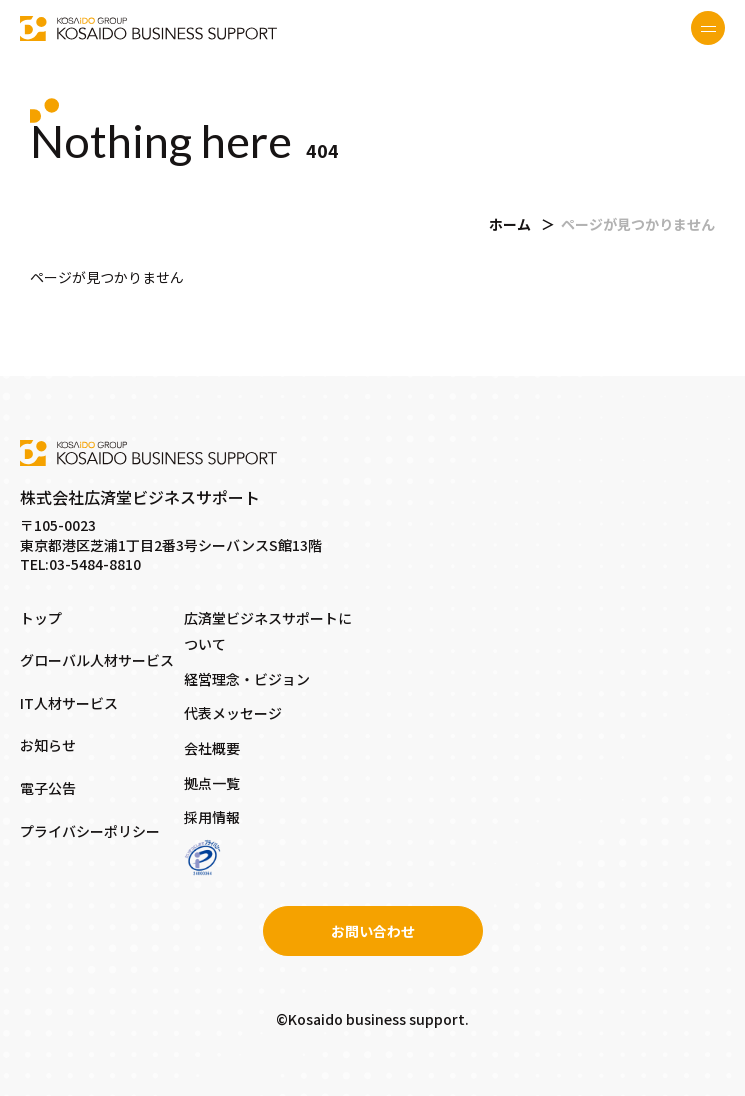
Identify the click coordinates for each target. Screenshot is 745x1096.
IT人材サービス (69, 703)
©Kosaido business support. (372, 1019)
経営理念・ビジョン (247, 679)
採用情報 (212, 817)
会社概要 (212, 748)
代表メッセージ (233, 713)
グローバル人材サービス (97, 660)
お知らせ (48, 745)
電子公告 (48, 788)
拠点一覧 (212, 783)
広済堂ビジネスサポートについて (268, 631)
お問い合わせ (373, 931)
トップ (41, 618)
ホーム (510, 224)
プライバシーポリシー (90, 831)
